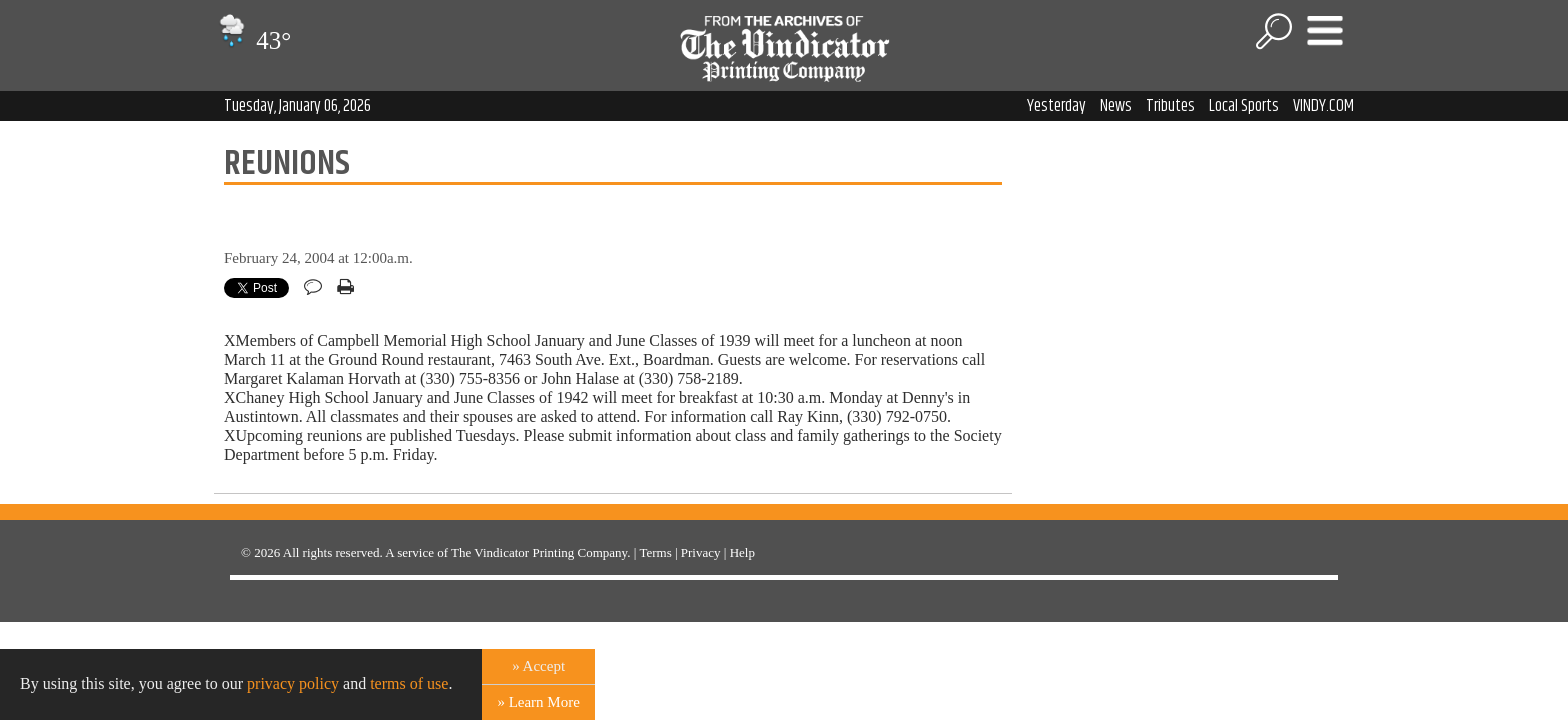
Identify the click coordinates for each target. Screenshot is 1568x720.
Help (742, 552)
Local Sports (1244, 106)
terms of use (409, 683)
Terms (655, 552)
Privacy (701, 552)
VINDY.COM (1323, 106)
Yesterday (1056, 106)
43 (252, 40)
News (1116, 106)
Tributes (1170, 106)
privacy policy (293, 683)
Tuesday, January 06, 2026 (297, 106)
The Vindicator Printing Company (539, 552)
